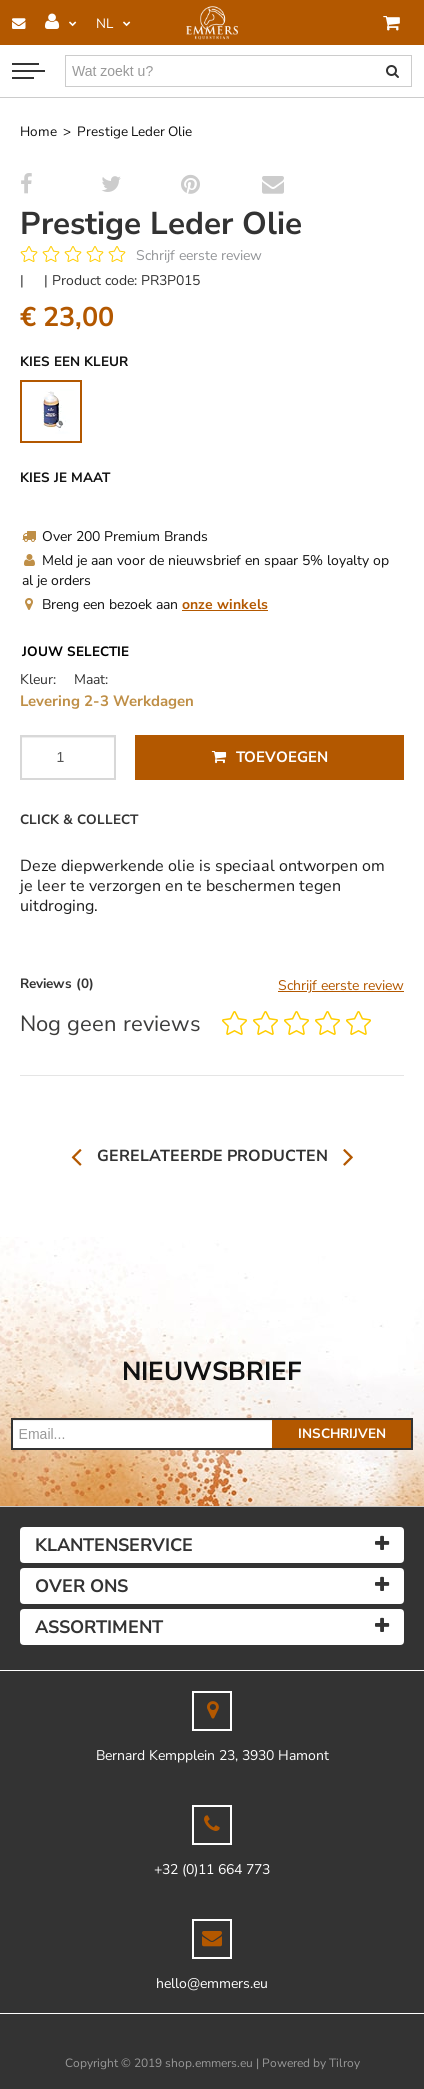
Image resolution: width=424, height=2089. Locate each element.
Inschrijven (342, 1433)
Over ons (81, 1586)
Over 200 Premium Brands (115, 536)
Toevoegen (270, 757)
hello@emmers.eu (212, 1983)
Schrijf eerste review (199, 255)
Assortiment (99, 1627)
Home (38, 131)
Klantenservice (114, 1545)
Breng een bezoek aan (145, 604)
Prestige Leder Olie (134, 131)
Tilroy (344, 2063)
